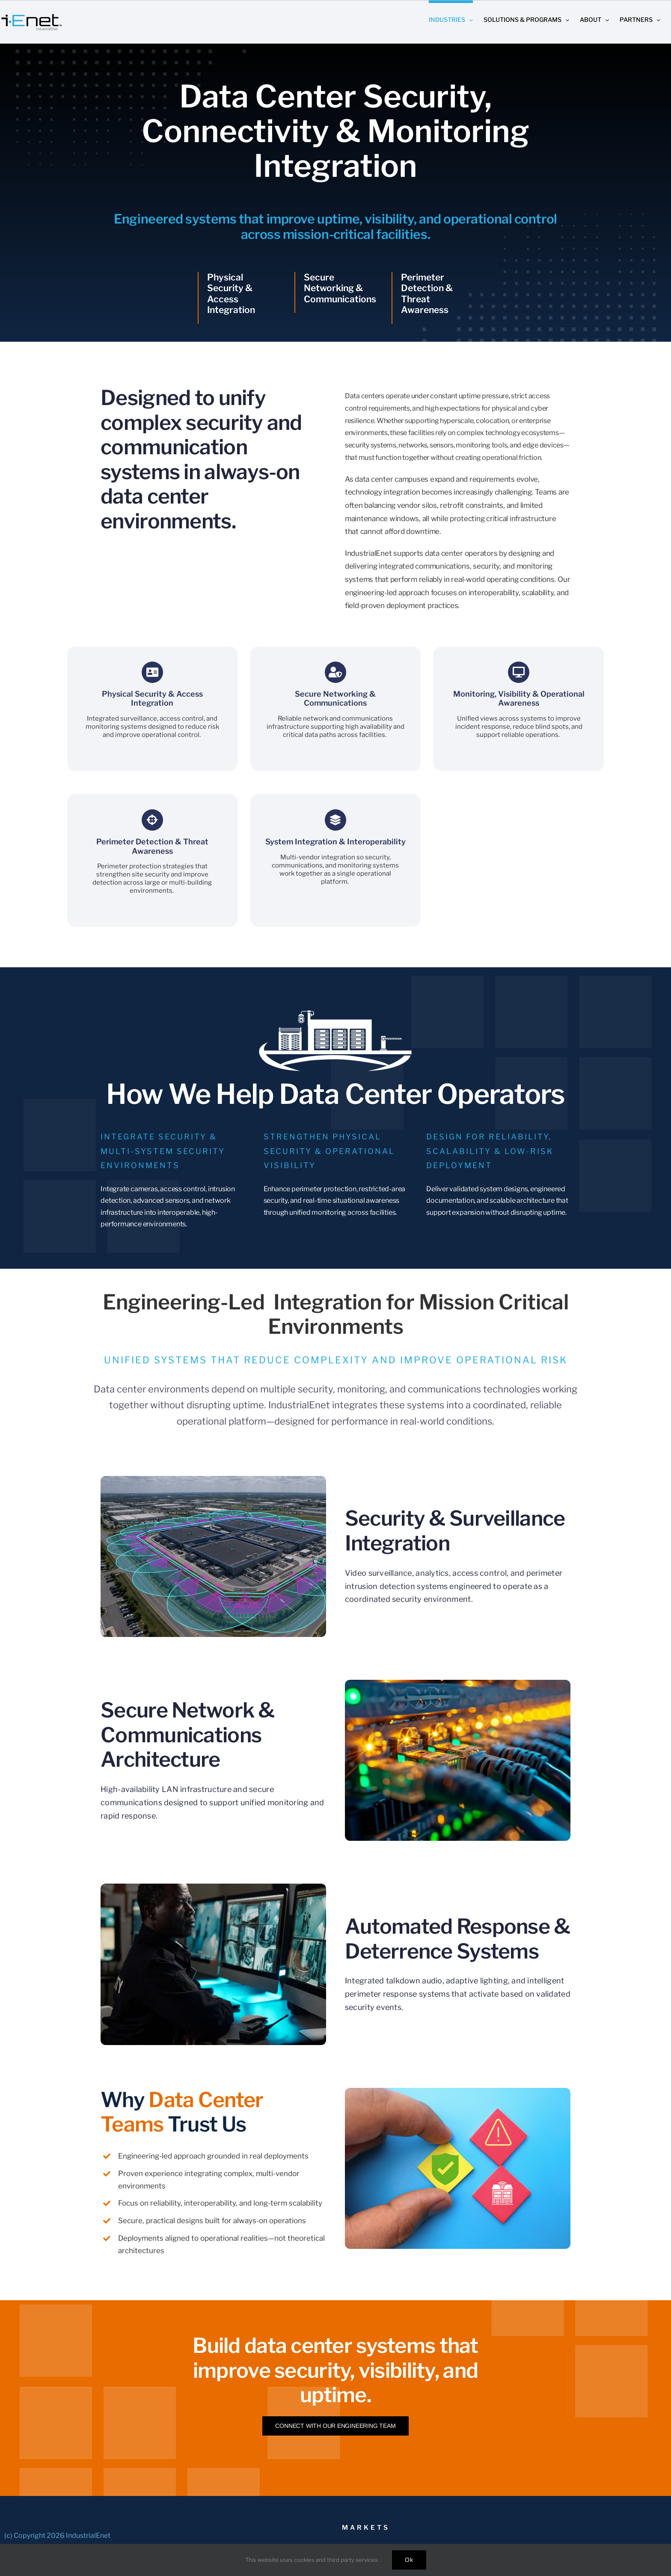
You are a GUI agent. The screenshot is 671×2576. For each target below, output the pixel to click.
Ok (409, 2559)
